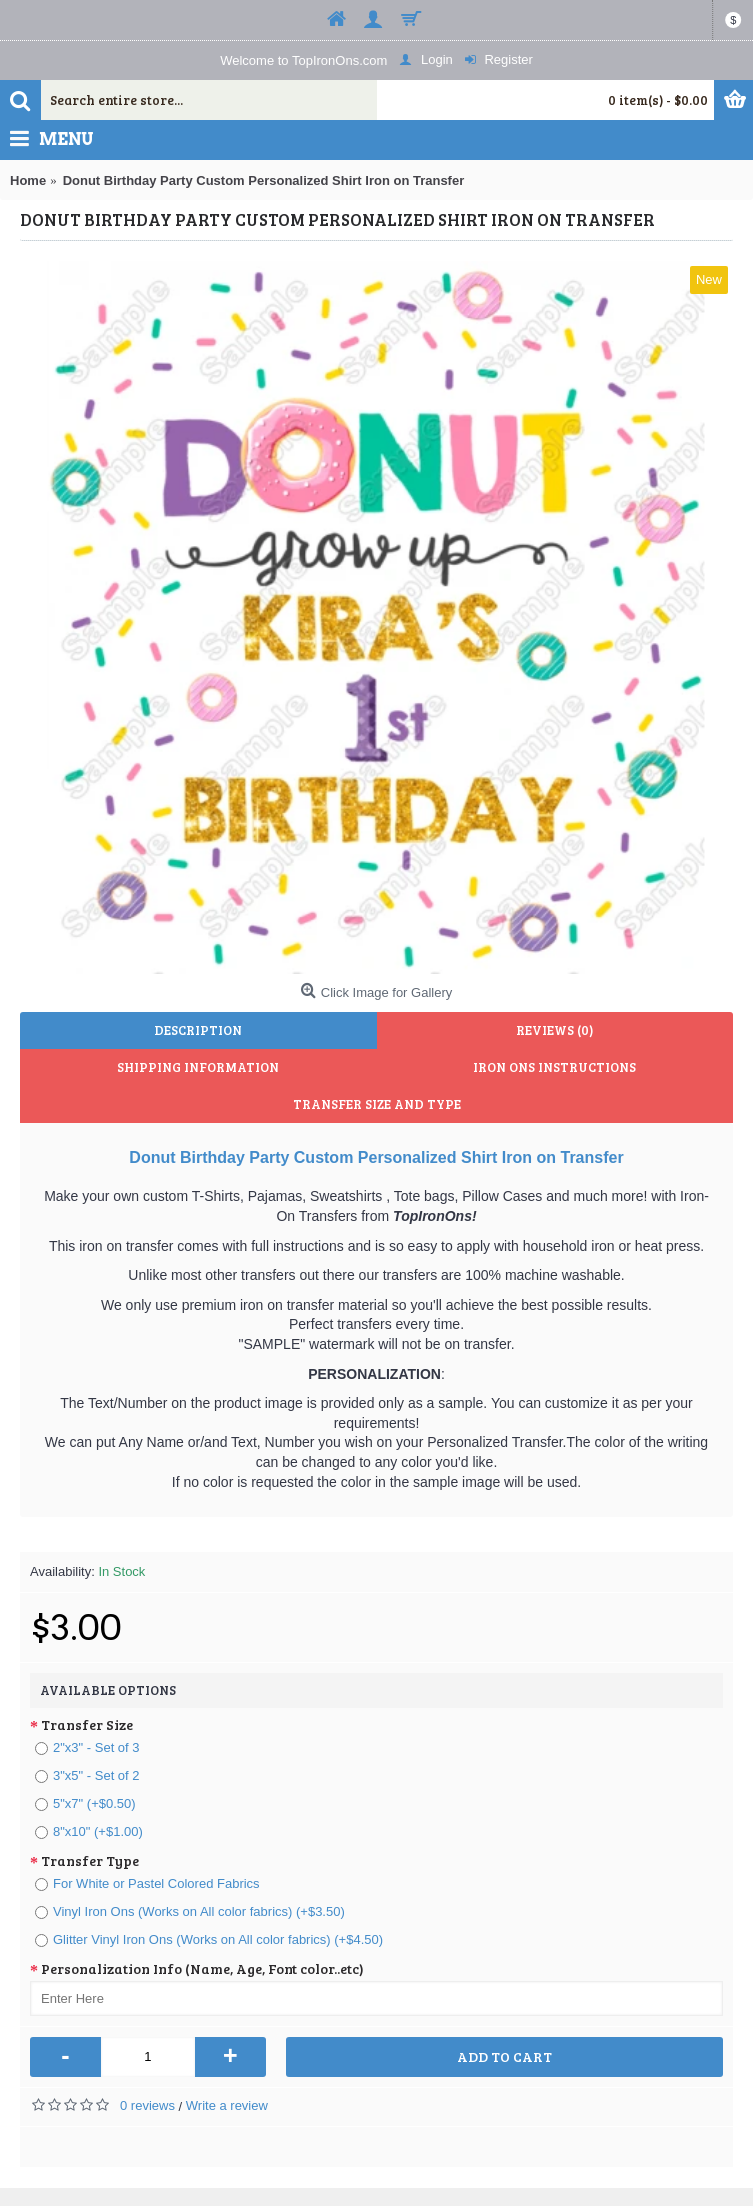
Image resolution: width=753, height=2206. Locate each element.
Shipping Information (198, 1067)
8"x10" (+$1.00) (89, 1831)
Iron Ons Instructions (554, 1067)
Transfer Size (87, 1724)
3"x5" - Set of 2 (87, 1775)
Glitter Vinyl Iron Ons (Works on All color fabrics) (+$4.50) (209, 1939)
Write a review (227, 2105)
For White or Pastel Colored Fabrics (147, 1883)
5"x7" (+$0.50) (85, 1803)
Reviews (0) (554, 1030)
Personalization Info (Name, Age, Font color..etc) (202, 1968)
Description (198, 1030)
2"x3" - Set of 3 (87, 1747)
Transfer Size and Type (377, 1104)
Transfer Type (90, 1860)
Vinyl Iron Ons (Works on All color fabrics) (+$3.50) (190, 1911)
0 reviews (147, 2105)
